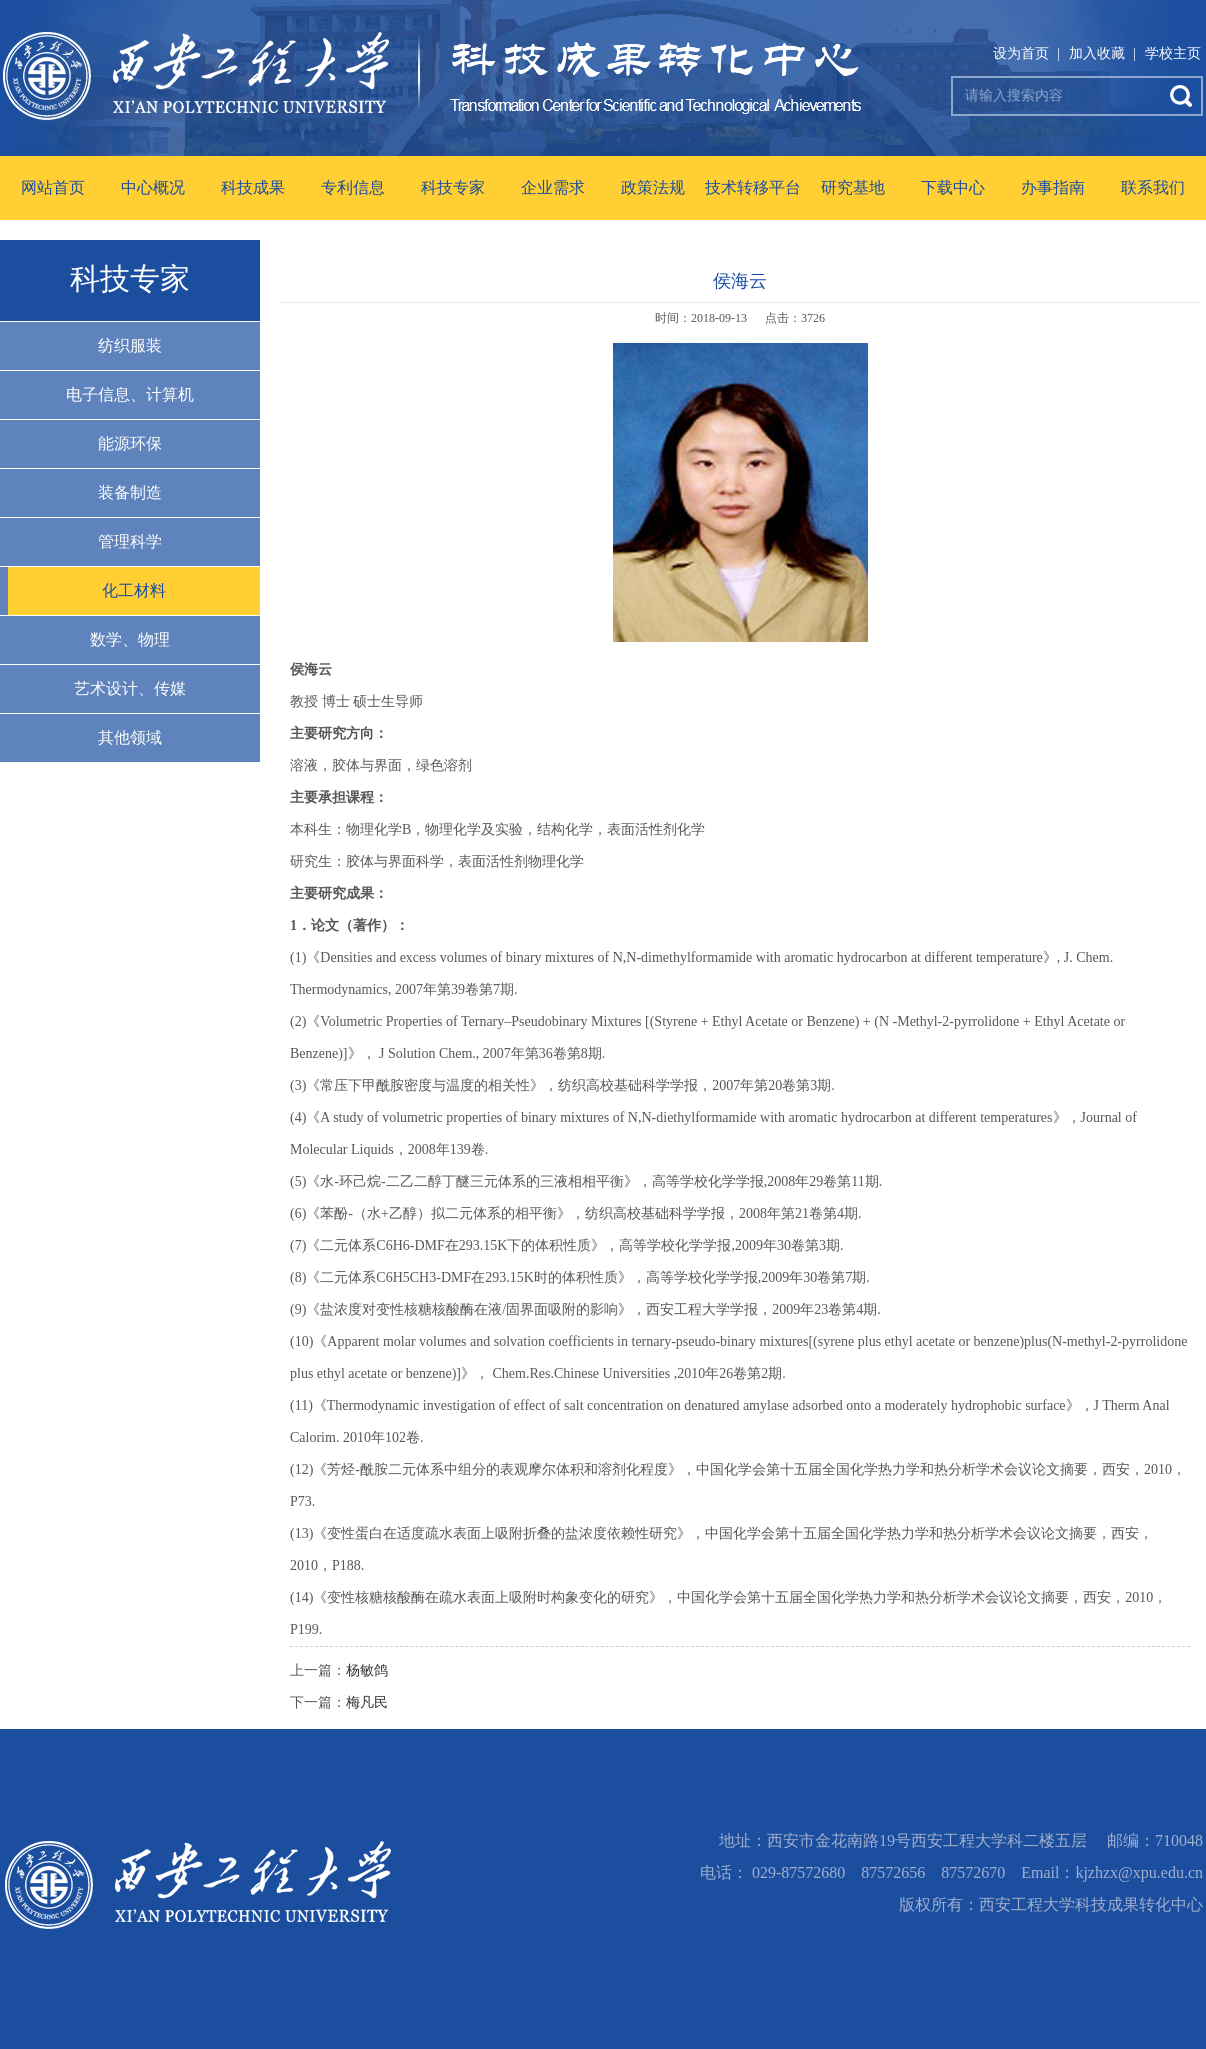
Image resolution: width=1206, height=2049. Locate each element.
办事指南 (1053, 187)
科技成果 (253, 187)
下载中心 (953, 187)
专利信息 (353, 187)
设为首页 (1021, 53)
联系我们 (1153, 187)
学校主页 (1173, 53)
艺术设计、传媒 (130, 688)
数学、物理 (130, 639)
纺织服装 (130, 345)
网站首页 (53, 187)
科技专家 (453, 187)
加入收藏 (1097, 53)
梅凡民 (367, 1702)
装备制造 (130, 492)
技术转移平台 (753, 187)
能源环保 (130, 443)
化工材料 (134, 590)
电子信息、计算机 (130, 394)
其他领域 (130, 737)
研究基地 (853, 187)
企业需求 (553, 187)
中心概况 (153, 187)
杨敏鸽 (367, 1670)
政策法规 (653, 187)
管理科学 (130, 541)
